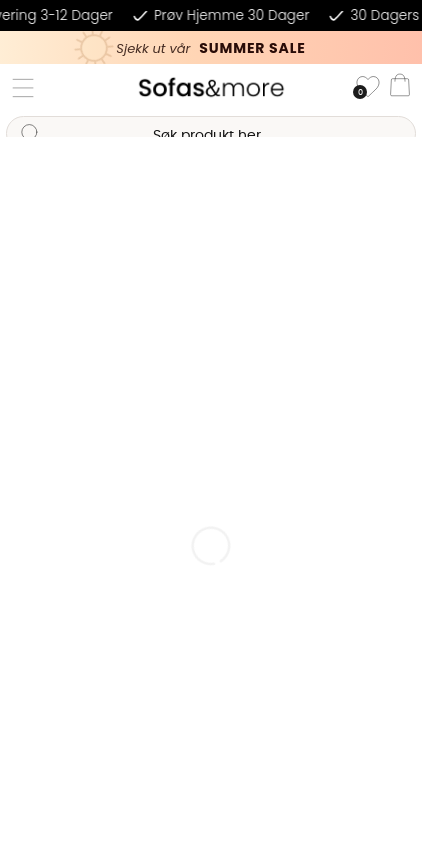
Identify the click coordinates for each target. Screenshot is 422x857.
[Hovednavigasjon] (23, 88)
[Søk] (210, 133)
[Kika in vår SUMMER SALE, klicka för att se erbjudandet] (211, 47)
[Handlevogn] (400, 88)
